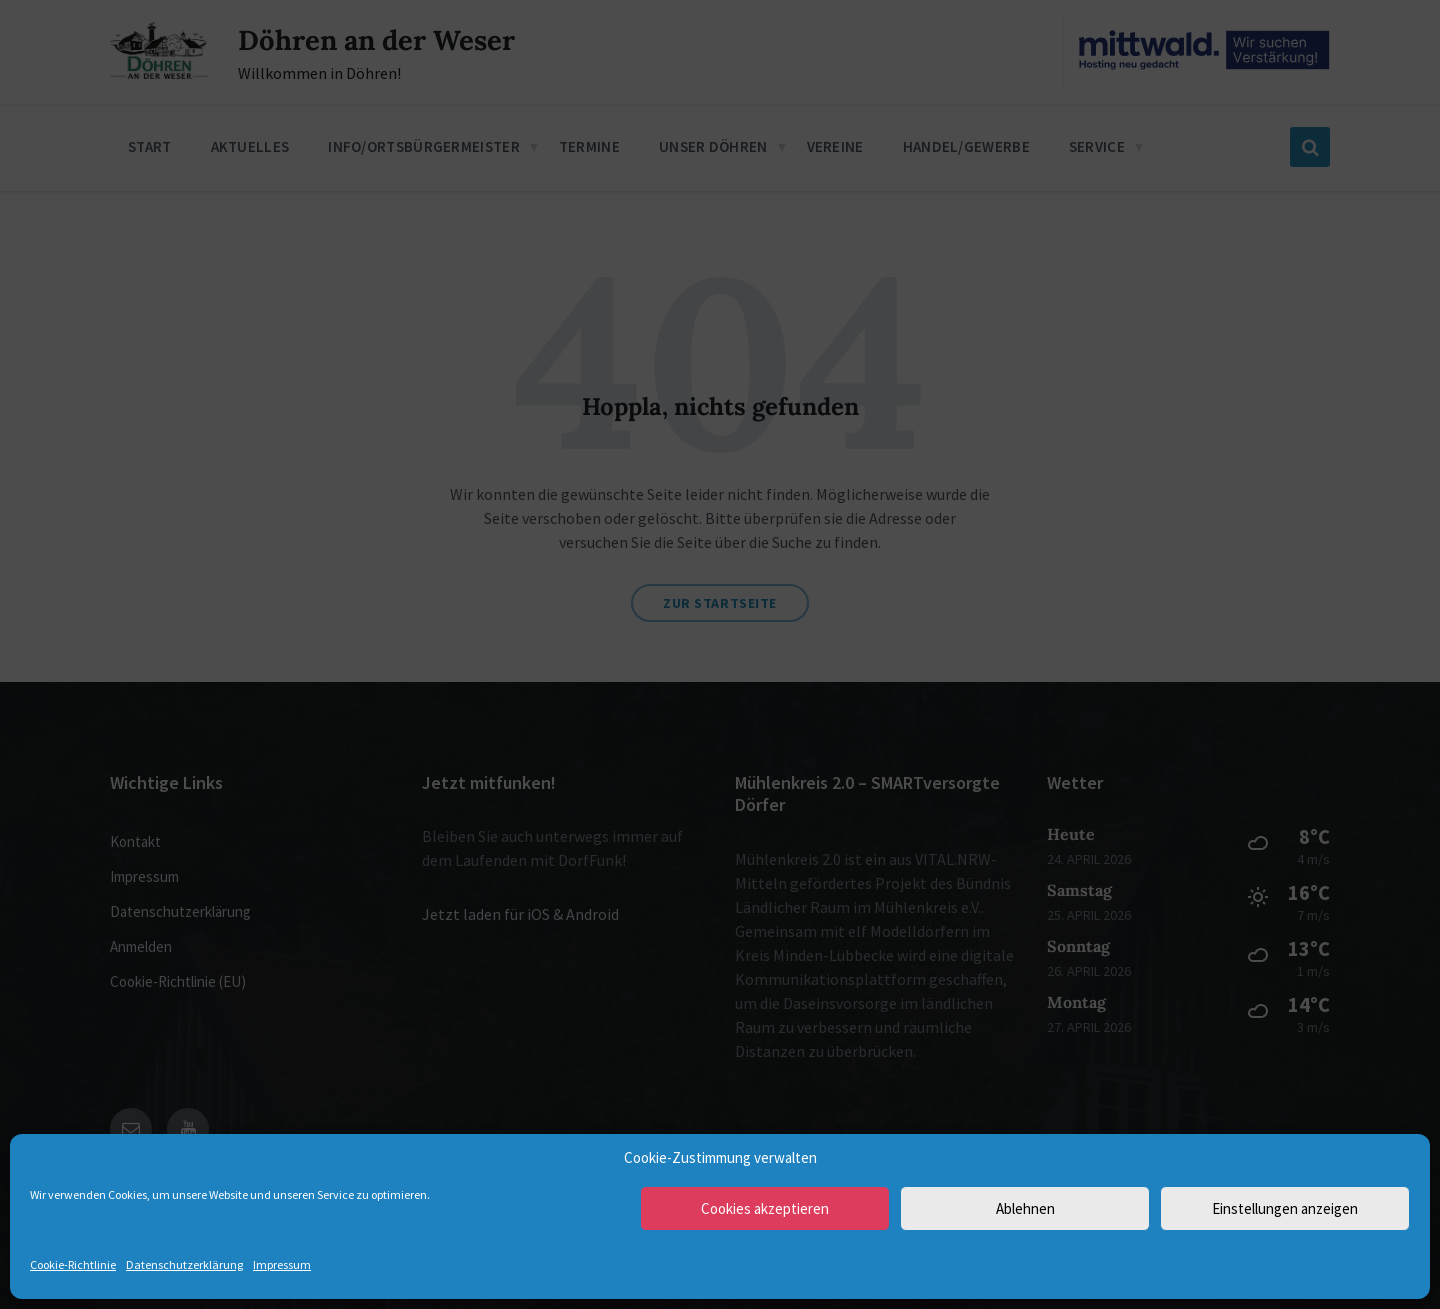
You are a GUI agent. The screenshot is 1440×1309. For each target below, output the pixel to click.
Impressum (282, 1264)
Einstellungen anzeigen (1285, 1208)
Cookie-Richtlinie (73, 1264)
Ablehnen (1025, 1208)
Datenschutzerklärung (184, 1264)
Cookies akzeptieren (765, 1208)
